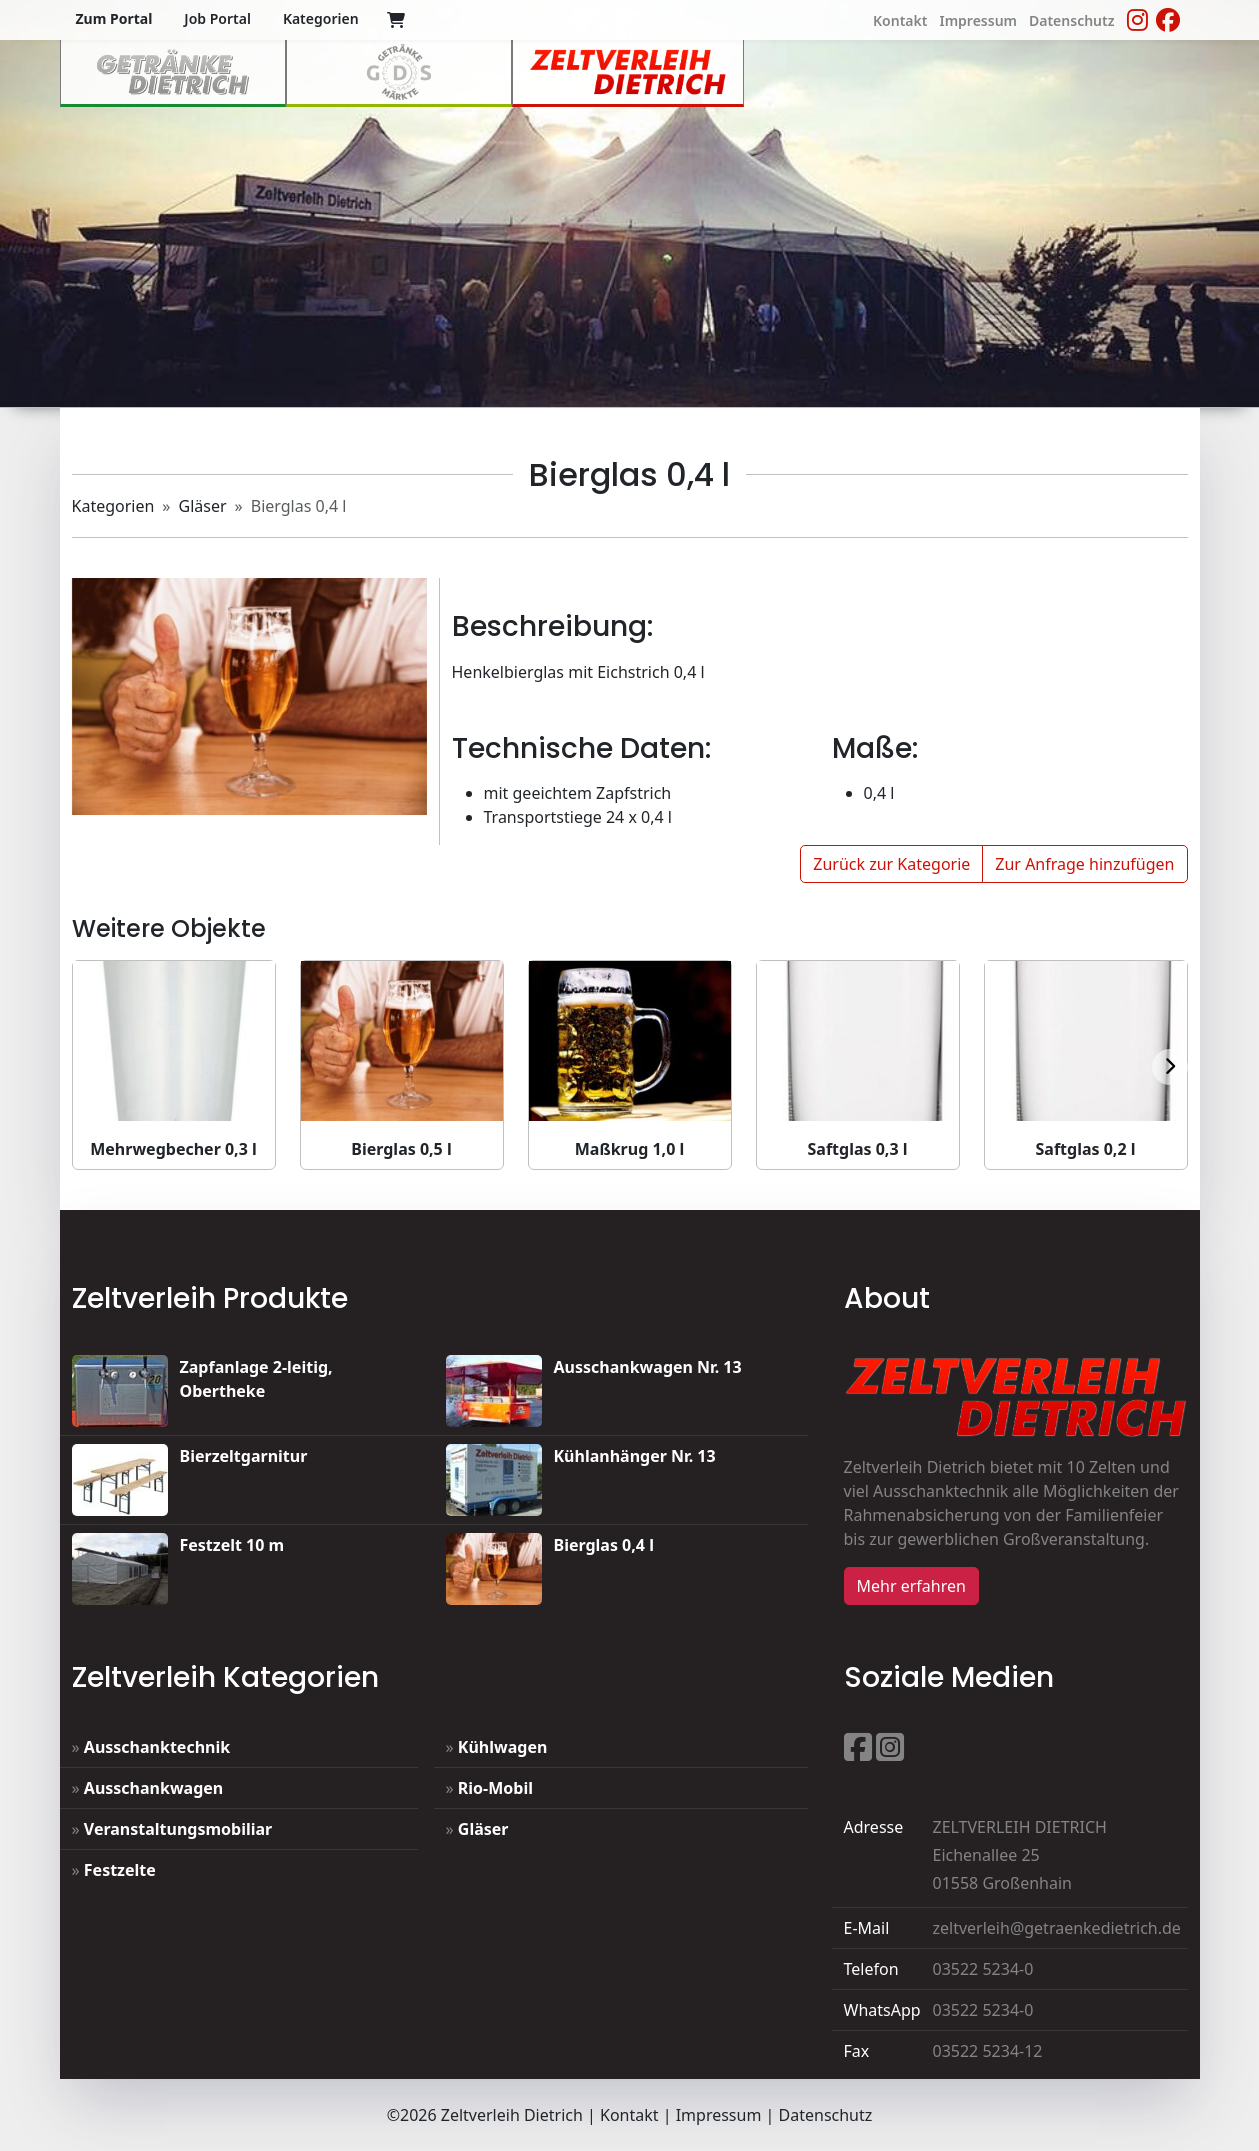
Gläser (203, 506)
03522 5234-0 (983, 1969)
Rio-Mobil (495, 1788)
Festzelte (120, 1870)
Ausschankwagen (153, 1788)
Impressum (719, 2115)
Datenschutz (826, 2115)
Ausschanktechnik (157, 1747)
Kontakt (629, 2115)
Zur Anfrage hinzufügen (1084, 864)
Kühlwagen (503, 1747)
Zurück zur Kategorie (891, 864)
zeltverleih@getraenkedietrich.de (1057, 1928)
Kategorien (113, 506)
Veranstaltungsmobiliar (178, 1829)
